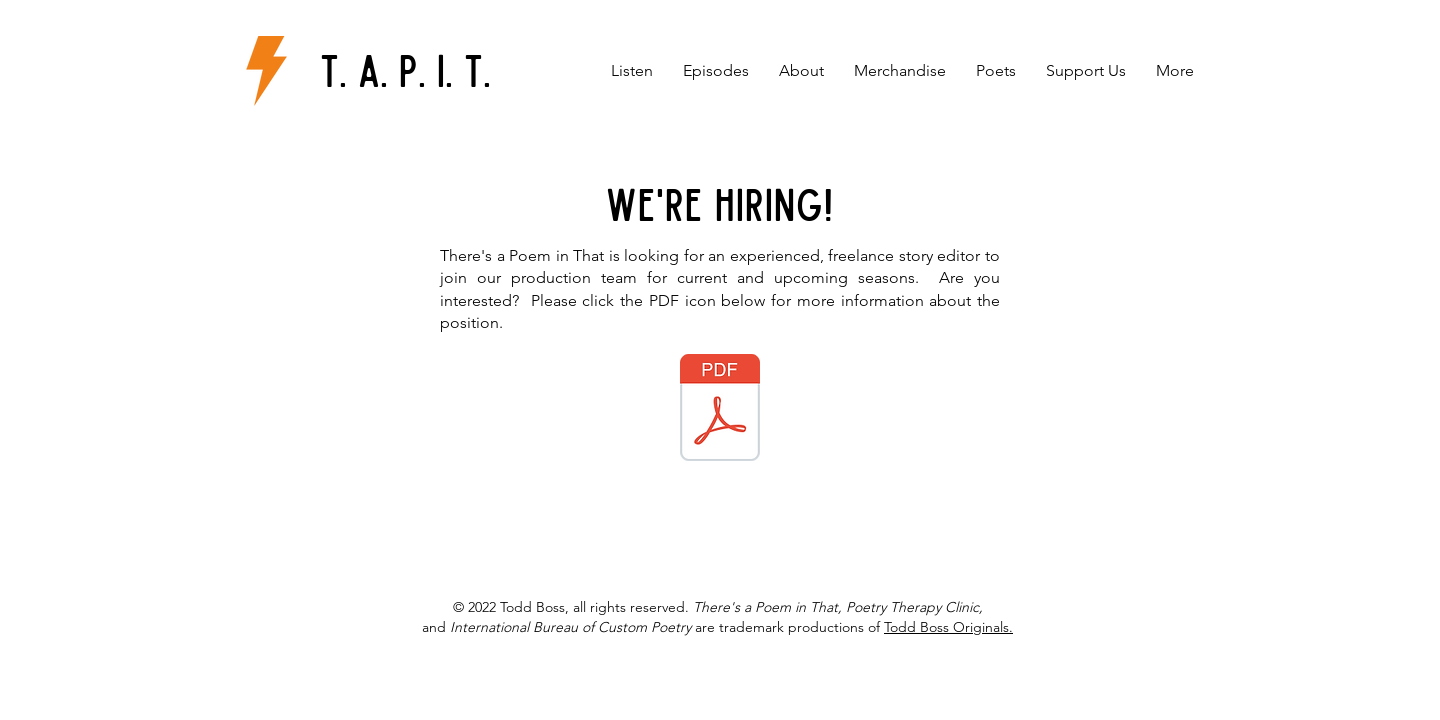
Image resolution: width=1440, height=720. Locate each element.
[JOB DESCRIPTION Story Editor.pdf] (720, 410)
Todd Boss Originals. (948, 627)
